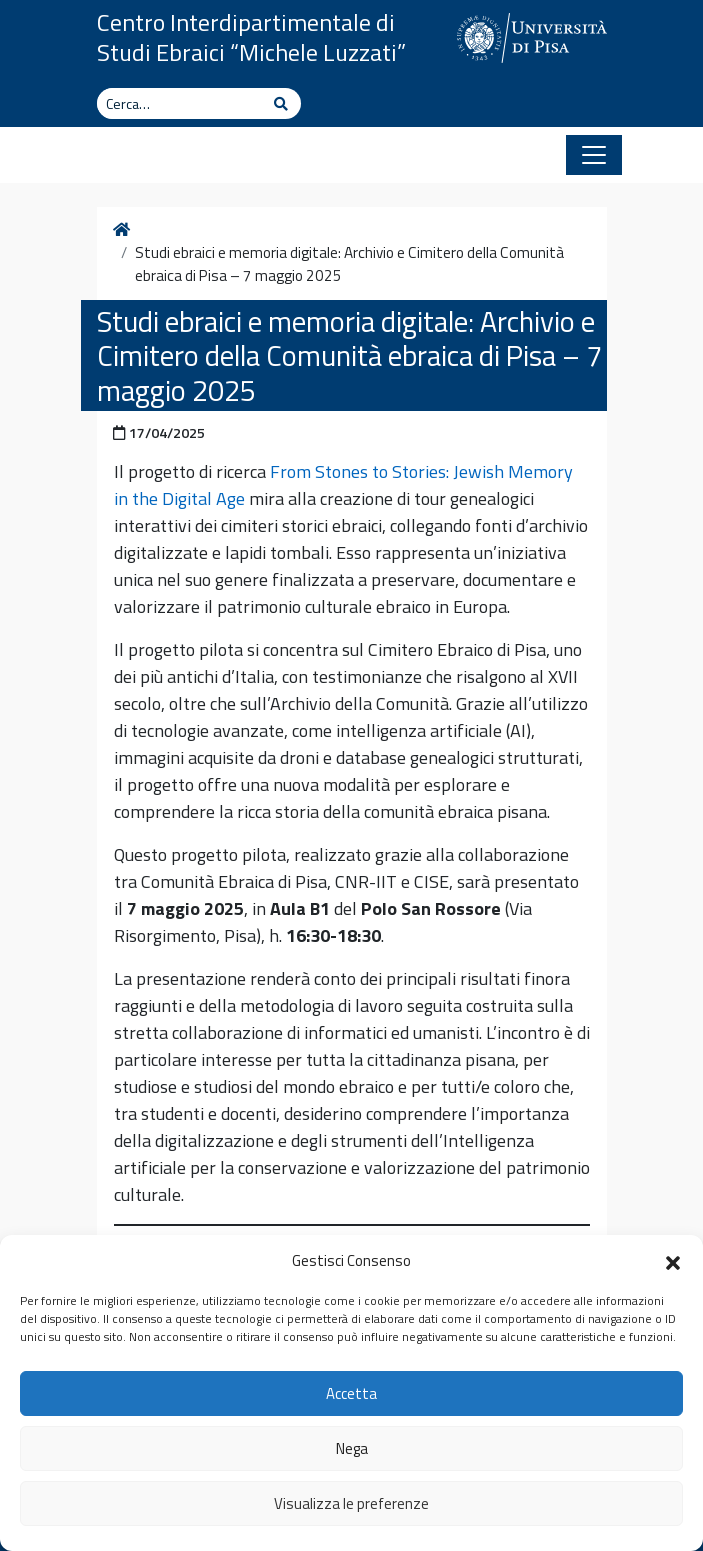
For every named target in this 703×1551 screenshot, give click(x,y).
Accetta (351, 1393)
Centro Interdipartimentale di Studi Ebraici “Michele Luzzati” (251, 37)
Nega (352, 1448)
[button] (673, 1261)
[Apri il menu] (594, 155)
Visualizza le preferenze (351, 1503)
